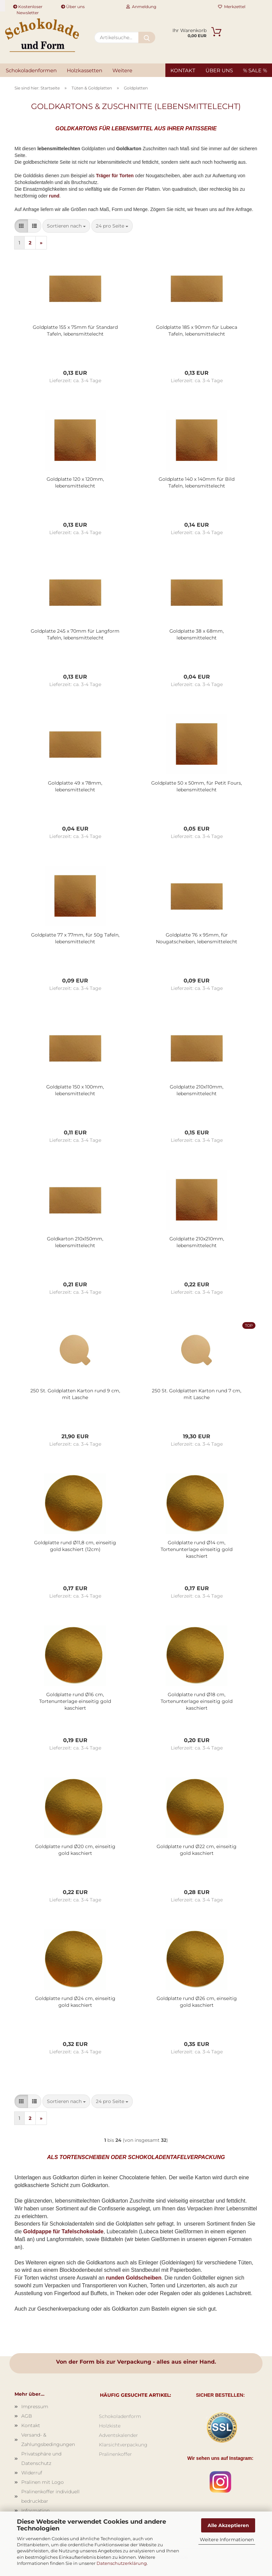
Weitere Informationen (227, 2539)
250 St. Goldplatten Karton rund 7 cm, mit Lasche (196, 1394)
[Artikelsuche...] (146, 37)
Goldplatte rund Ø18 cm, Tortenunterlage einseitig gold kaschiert (197, 1701)
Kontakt (182, 70)
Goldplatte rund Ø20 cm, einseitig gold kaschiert (75, 1849)
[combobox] (66, 226)
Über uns (73, 6)
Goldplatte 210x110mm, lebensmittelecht (196, 1090)
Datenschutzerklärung (122, 2563)
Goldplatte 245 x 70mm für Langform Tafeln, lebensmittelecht (75, 634)
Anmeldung (141, 6)
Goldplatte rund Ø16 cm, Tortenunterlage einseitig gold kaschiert (75, 1701)
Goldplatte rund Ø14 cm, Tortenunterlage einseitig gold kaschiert (197, 1549)
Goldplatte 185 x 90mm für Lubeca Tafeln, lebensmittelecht (196, 330)
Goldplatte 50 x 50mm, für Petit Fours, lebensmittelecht (196, 786)
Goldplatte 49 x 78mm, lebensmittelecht (75, 786)
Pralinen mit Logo (42, 2482)
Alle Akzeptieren (228, 2525)
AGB (26, 2416)
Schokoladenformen (31, 70)
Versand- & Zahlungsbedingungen (48, 2439)
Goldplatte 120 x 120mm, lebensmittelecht (75, 482)
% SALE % (255, 70)
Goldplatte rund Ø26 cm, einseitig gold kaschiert (197, 2001)
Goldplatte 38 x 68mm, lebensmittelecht (196, 634)
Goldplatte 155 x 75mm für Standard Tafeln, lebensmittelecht (75, 330)
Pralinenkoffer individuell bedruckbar (50, 2496)
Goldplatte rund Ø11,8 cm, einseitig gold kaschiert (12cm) (75, 1546)
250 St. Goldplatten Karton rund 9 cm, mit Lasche (75, 1394)
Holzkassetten (84, 70)
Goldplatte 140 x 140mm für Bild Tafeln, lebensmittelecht (197, 482)
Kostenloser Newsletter (28, 7)
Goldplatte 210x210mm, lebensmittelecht (196, 1242)
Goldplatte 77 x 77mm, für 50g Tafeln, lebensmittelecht (75, 938)
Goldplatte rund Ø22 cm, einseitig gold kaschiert (197, 1849)
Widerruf (31, 2473)
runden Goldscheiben (133, 2278)
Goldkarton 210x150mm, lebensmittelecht (75, 1242)
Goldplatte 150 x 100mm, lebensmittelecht (75, 1090)
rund (54, 196)
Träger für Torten (115, 175)
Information (35, 2510)
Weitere (122, 70)
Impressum (34, 2406)
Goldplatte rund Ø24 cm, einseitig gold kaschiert (75, 2001)
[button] (21, 226)
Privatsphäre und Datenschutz (41, 2458)
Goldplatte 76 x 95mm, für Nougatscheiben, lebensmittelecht (196, 938)
